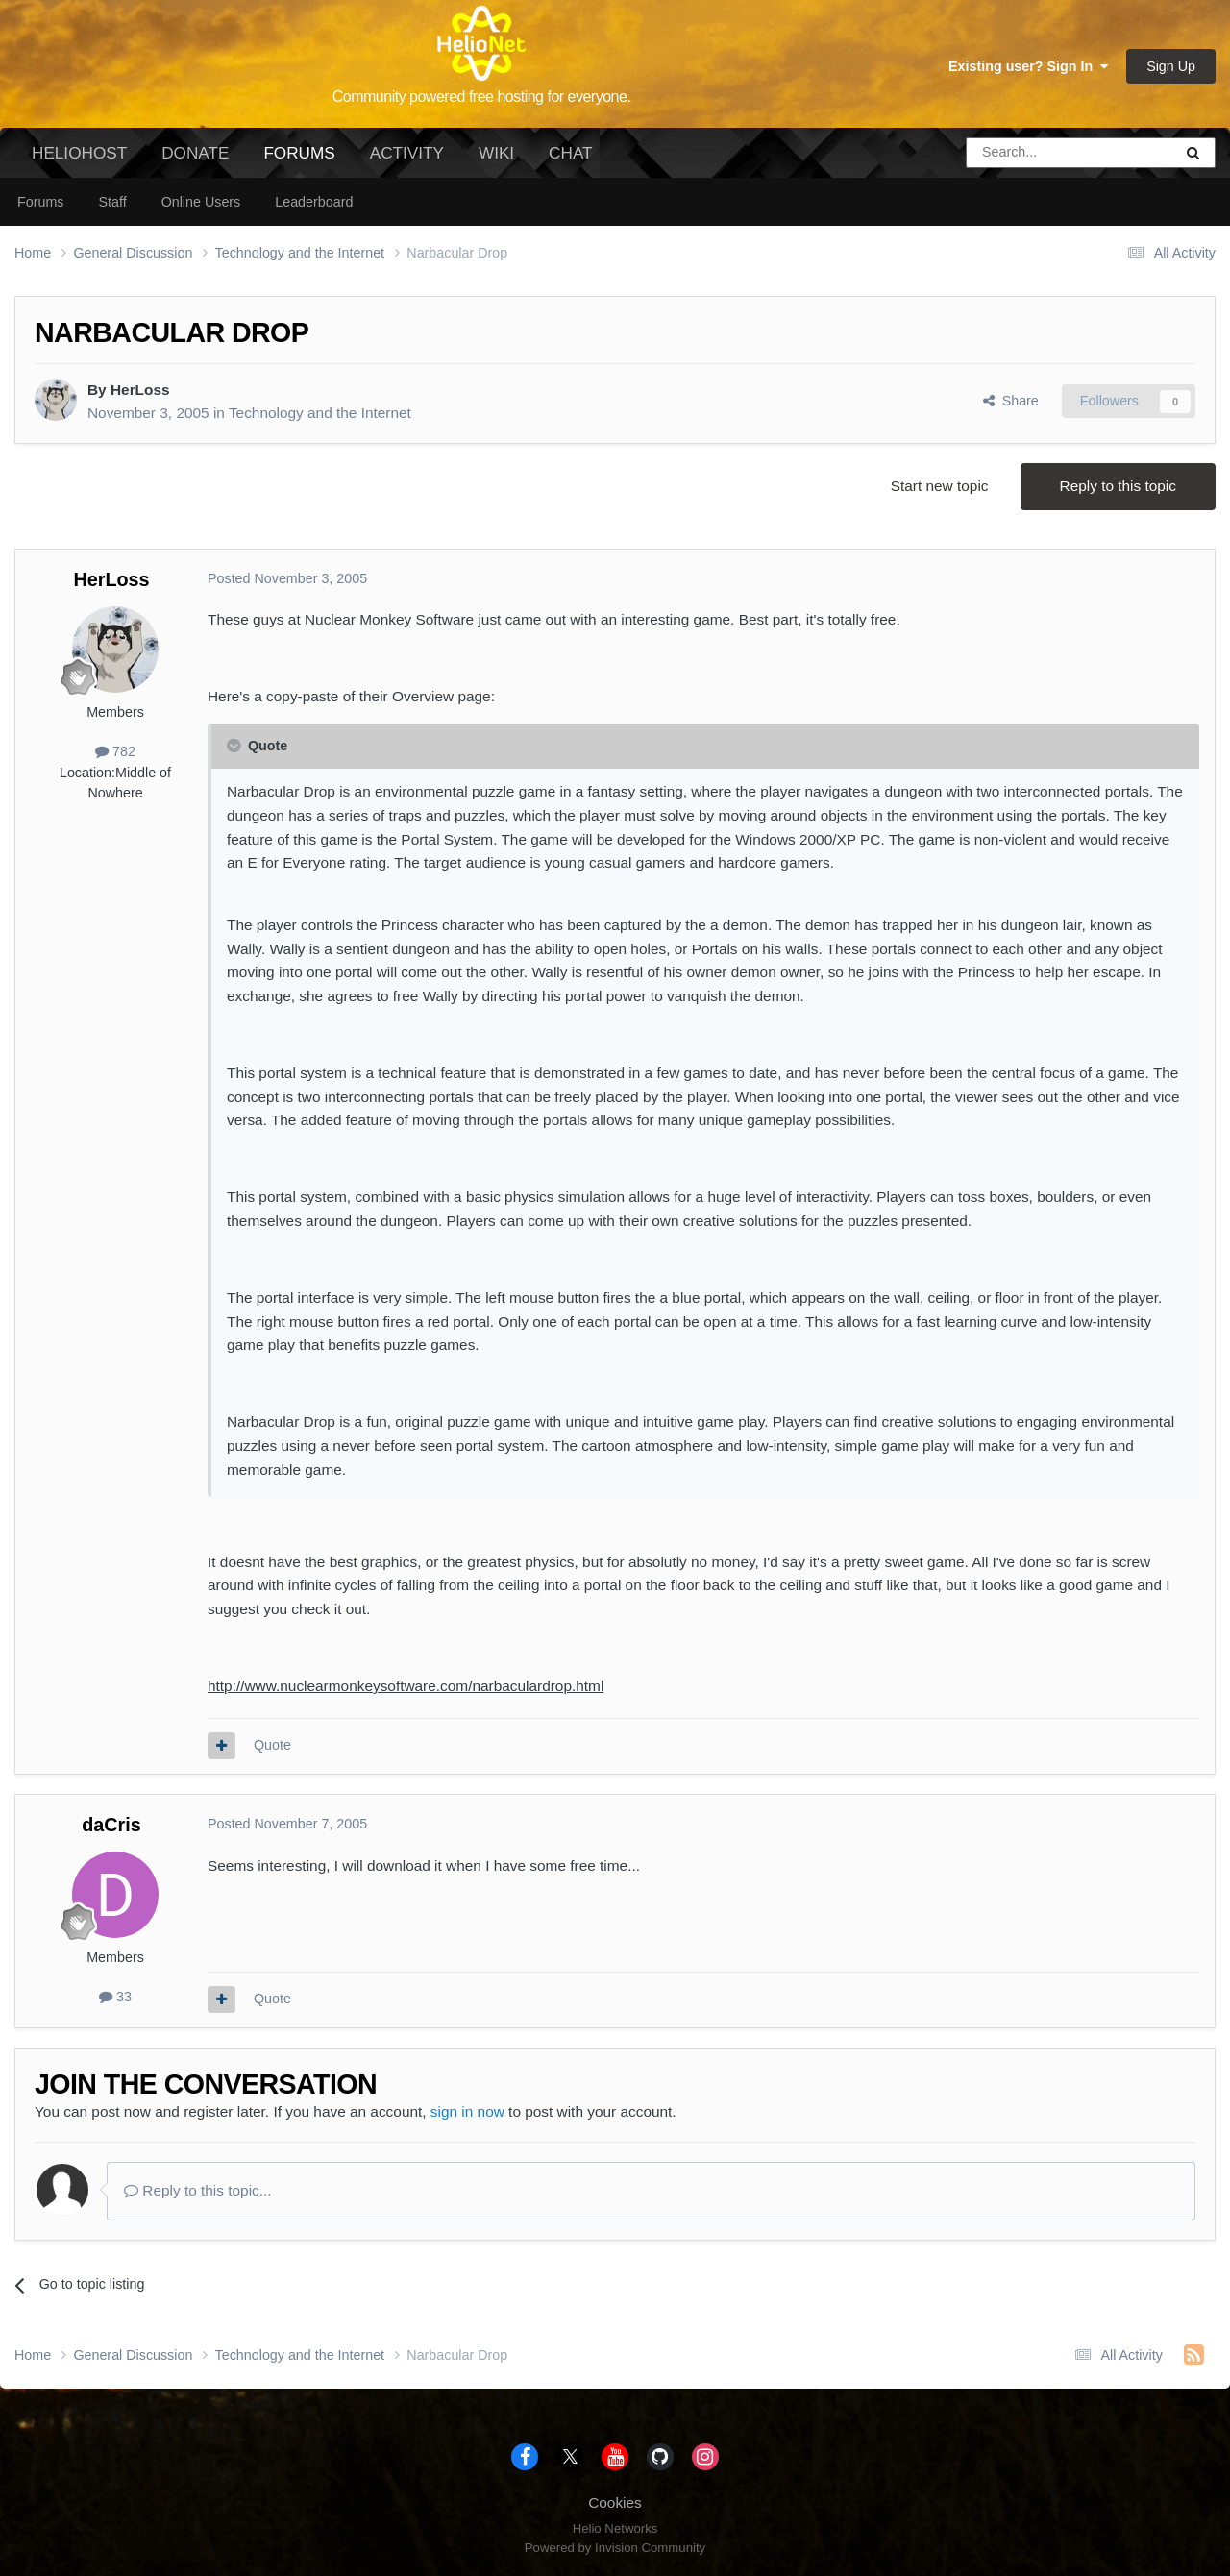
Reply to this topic (1118, 486)
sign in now (467, 2111)
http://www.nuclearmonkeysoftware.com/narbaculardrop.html (405, 1686)
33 (115, 1996)
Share (1011, 400)
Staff (112, 201)
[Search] (1020, 152)
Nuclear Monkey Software (389, 619)
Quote (272, 1745)
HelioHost (79, 152)
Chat (570, 152)
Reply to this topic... (198, 2190)
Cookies (615, 2502)
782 (115, 751)
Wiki (496, 152)
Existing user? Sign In (1028, 66)
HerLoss (140, 389)
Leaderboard (314, 201)
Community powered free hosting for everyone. (481, 96)
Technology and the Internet (320, 413)
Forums (298, 160)
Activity (407, 152)
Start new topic (940, 486)
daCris (111, 1824)
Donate (195, 152)
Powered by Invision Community (615, 2547)
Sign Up (1170, 66)
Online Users (201, 201)
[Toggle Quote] (235, 745)
